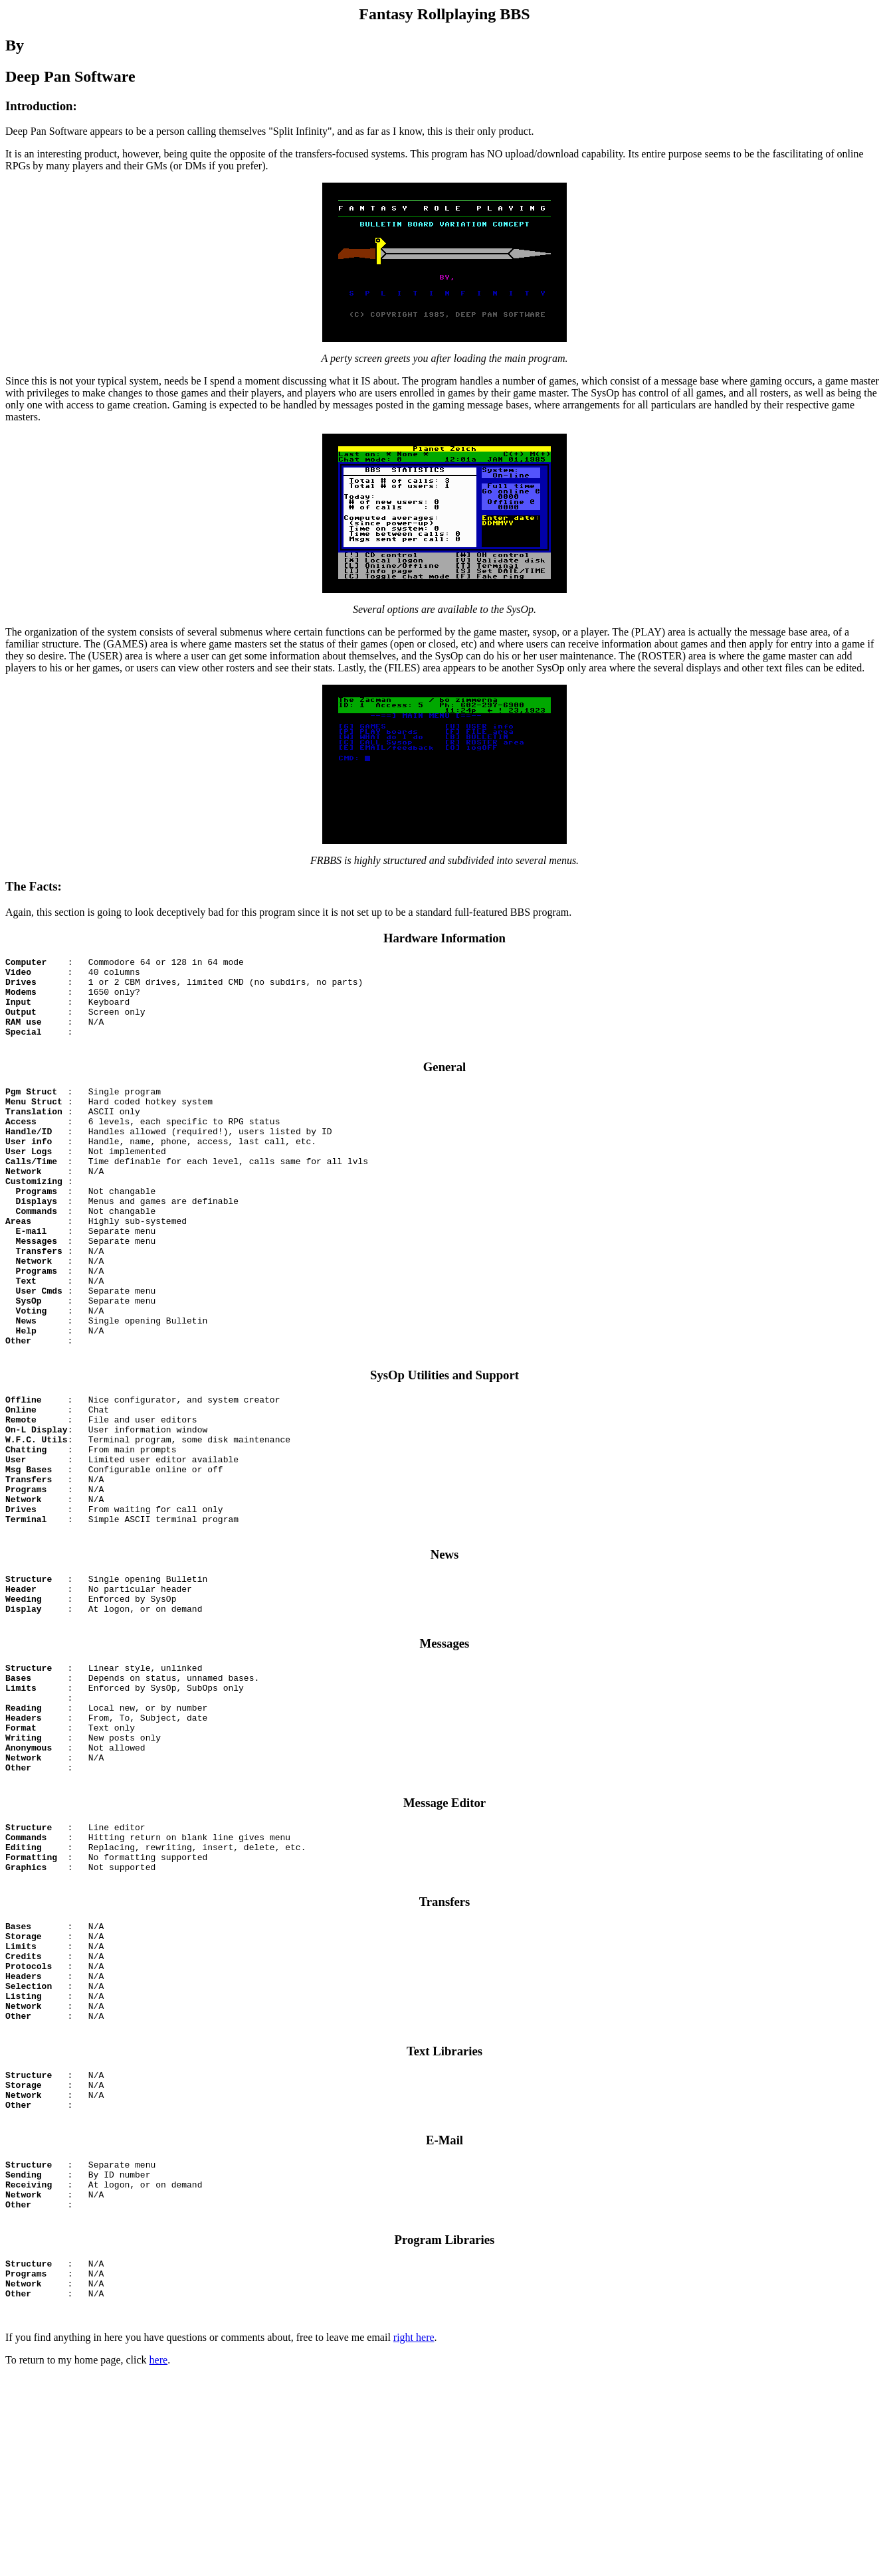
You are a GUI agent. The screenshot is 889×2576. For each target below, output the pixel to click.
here (158, 2559)
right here (414, 2536)
